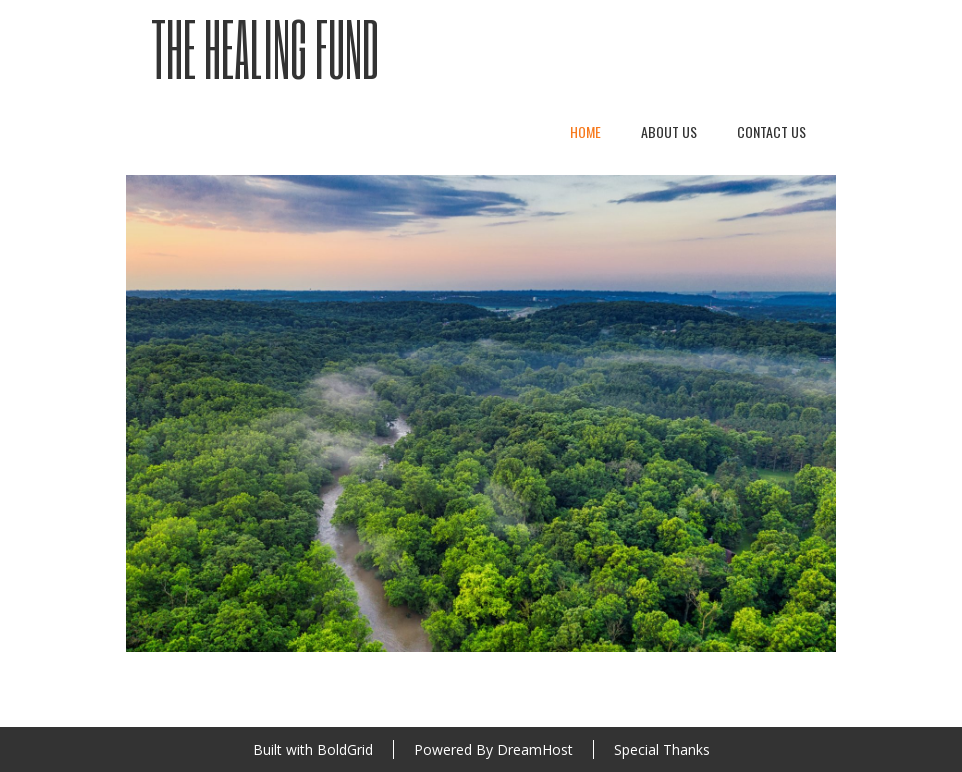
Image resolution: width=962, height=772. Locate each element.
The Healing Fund (265, 48)
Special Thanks (662, 749)
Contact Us (771, 131)
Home (585, 131)
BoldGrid (345, 749)
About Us (669, 131)
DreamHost (535, 749)
